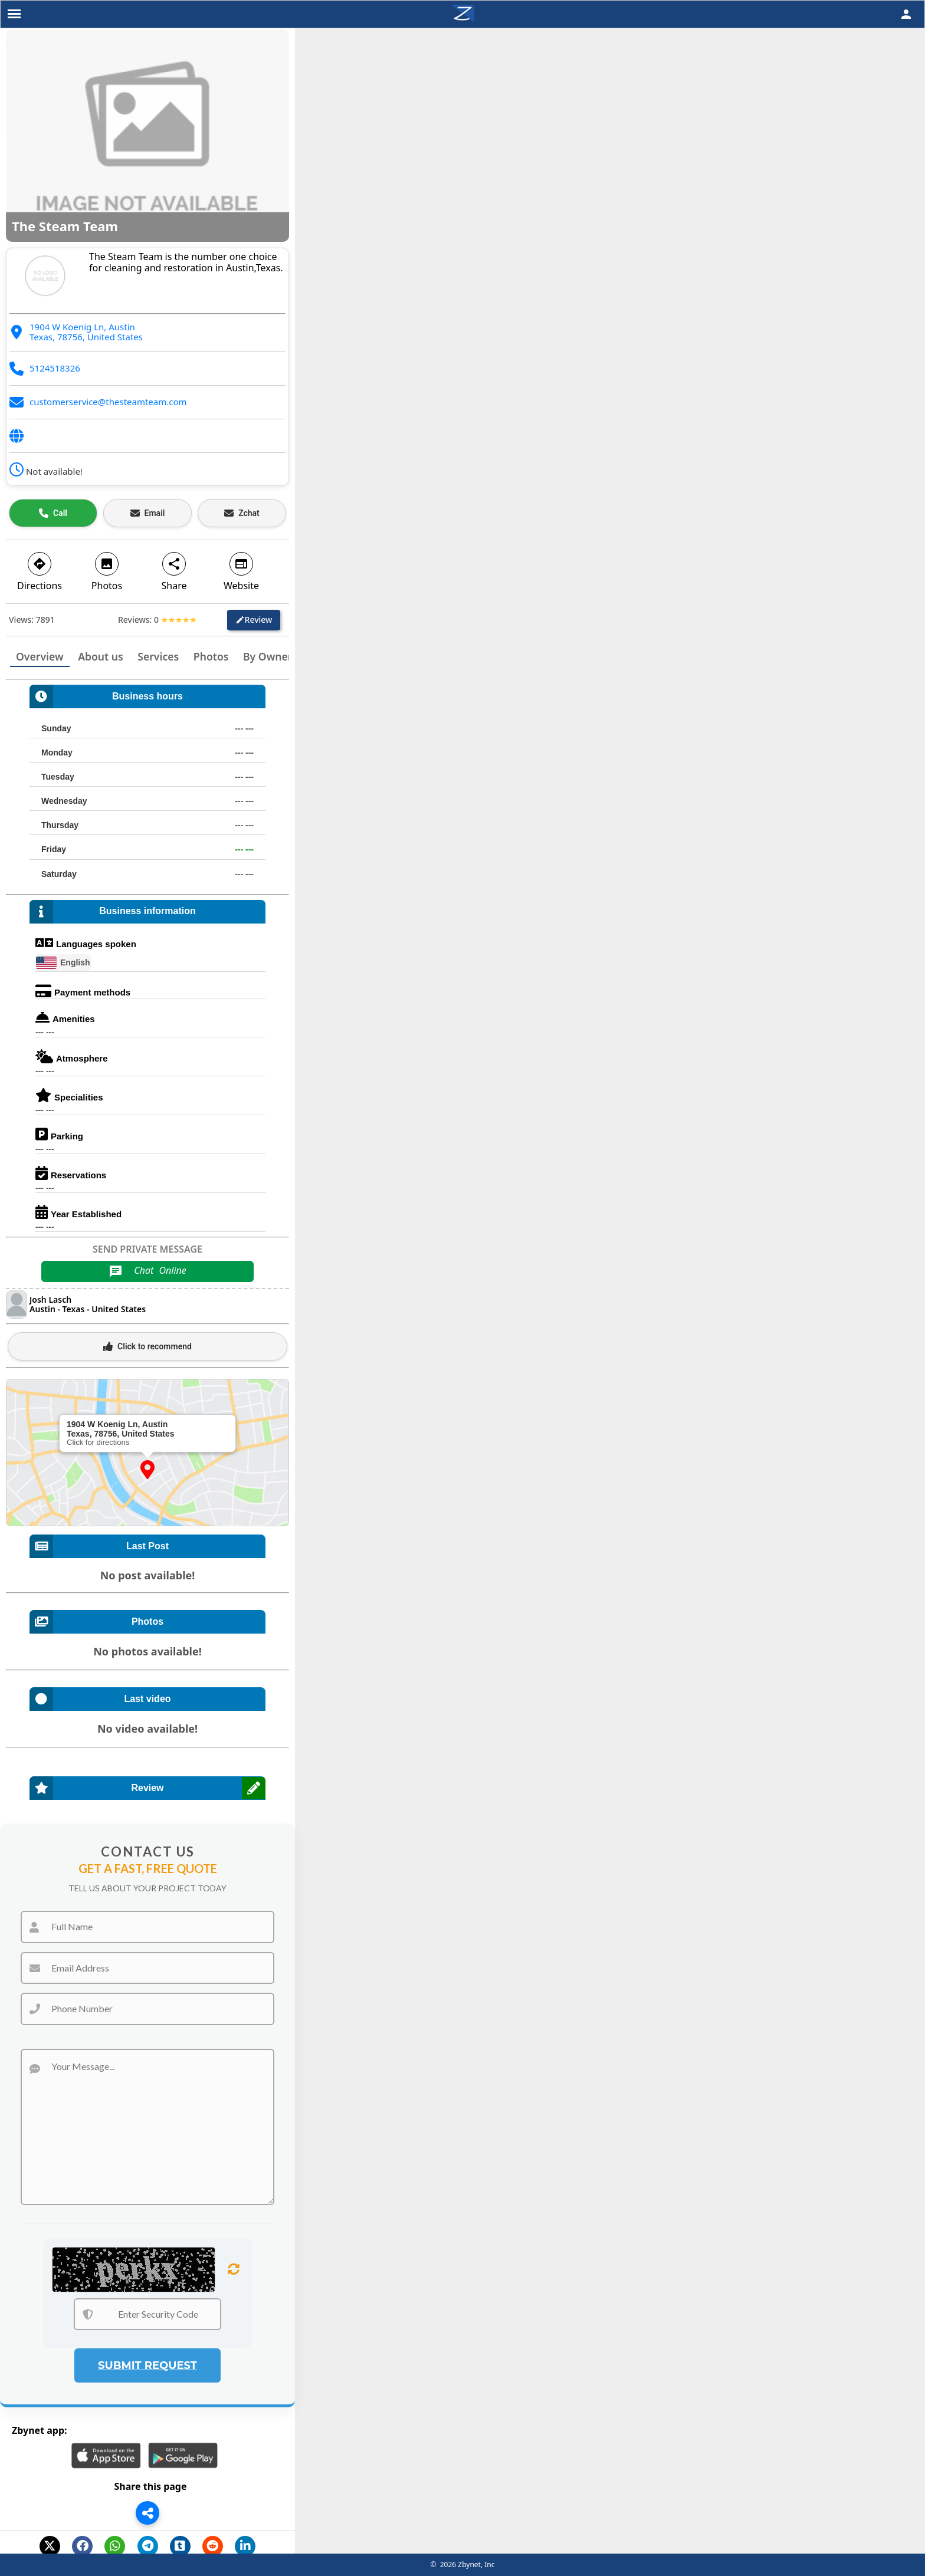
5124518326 (54, 368)
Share (174, 571)
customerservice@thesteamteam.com (108, 402)
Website (241, 571)
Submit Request (147, 2365)
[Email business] (147, 513)
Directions (39, 571)
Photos (106, 571)
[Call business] (53, 513)
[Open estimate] (242, 513)
